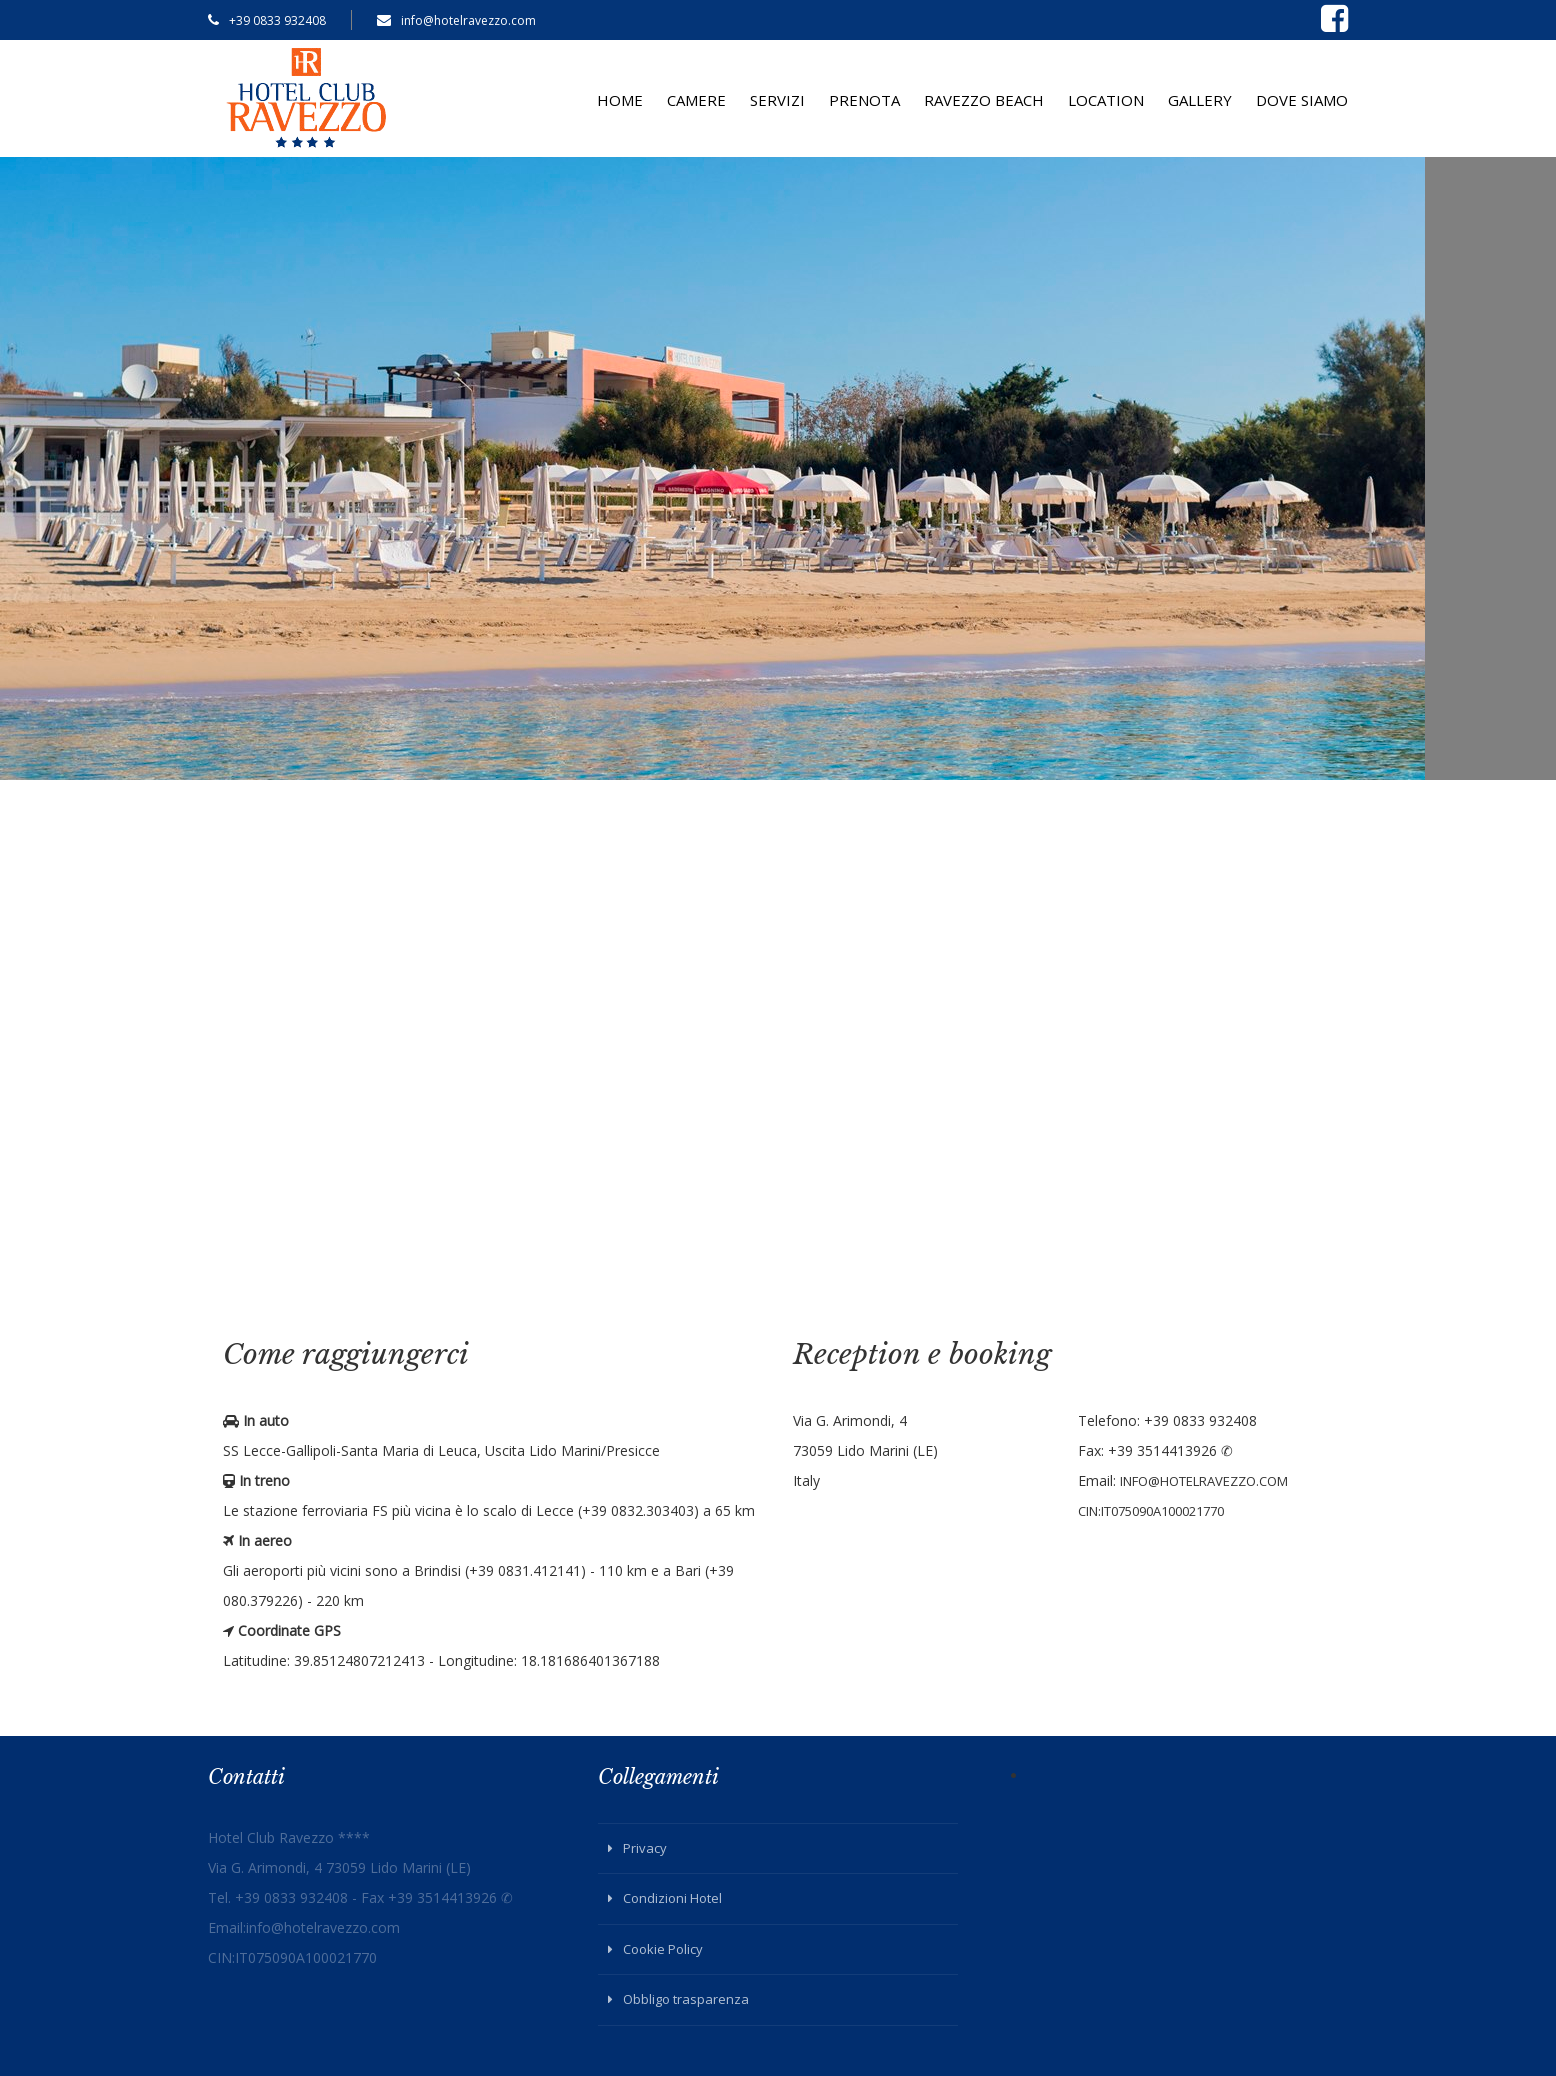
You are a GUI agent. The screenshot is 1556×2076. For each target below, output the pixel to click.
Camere (696, 100)
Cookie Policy (663, 1949)
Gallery (1200, 100)
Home (620, 100)
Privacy (645, 1848)
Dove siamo (1302, 100)
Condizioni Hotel (672, 1898)
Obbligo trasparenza (686, 1999)
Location (1106, 100)
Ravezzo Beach (984, 100)
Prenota (864, 100)
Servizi (777, 100)
